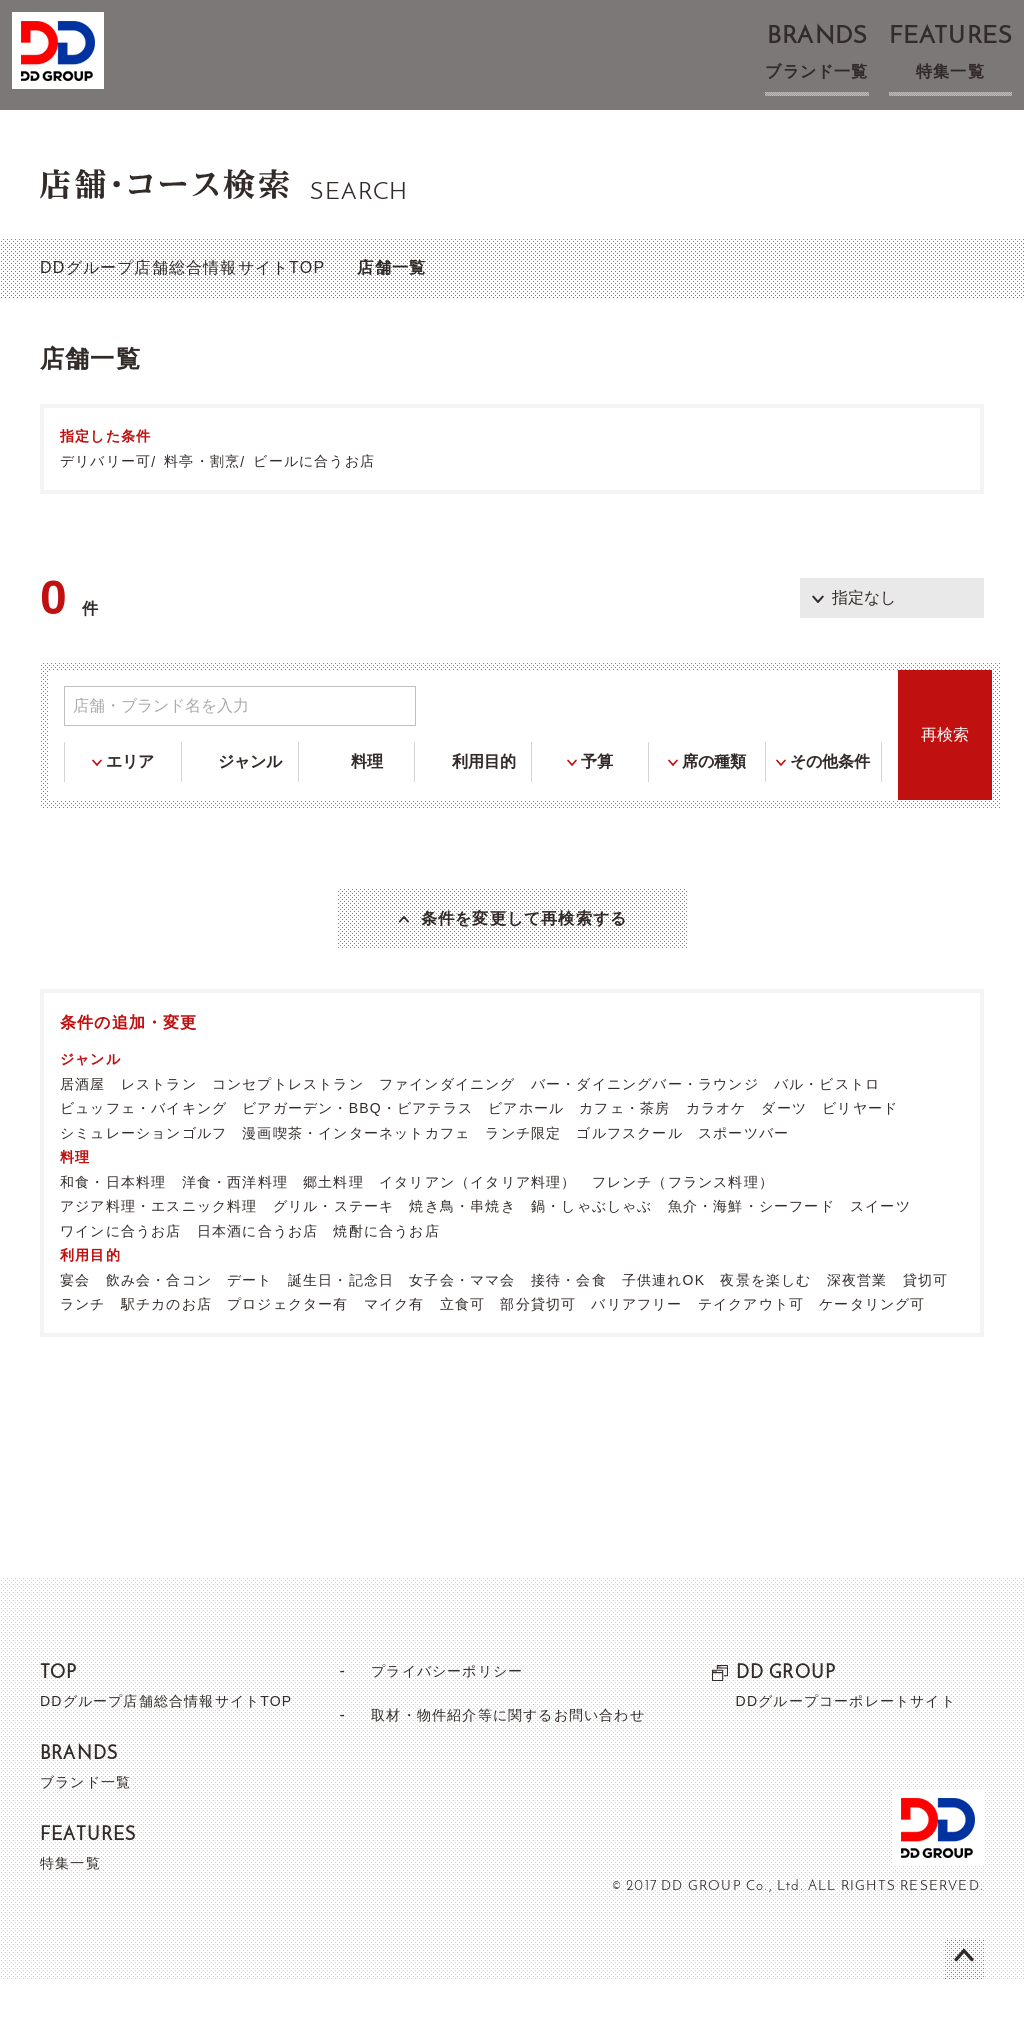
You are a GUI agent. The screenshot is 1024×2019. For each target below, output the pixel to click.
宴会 (75, 1319)
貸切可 (926, 1319)
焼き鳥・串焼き (462, 1245)
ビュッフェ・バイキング (143, 1147)
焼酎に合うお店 (386, 1270)
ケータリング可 (872, 1343)
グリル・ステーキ (334, 1245)
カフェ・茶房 (624, 1147)
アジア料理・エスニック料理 (159, 1245)
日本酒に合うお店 (258, 1270)
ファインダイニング (447, 1123)
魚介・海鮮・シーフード (751, 1245)
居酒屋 (83, 1123)
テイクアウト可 (751, 1343)
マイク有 (394, 1343)
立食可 (463, 1343)
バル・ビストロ (827, 1123)
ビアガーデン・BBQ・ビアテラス (357, 1147)
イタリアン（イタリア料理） (478, 1221)
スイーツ (880, 1245)
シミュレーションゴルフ (143, 1172)
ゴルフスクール (629, 1172)
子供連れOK (663, 1319)
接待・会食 (569, 1319)
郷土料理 (333, 1221)
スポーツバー (743, 1172)
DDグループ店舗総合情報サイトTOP (182, 267)
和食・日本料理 (113, 1221)
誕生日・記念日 (341, 1319)
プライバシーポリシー (439, 1709)
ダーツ (784, 1147)
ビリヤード (860, 1147)
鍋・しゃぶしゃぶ (592, 1245)
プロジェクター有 (288, 1343)
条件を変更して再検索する (524, 938)
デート (250, 1319)
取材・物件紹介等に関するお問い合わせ (508, 1753)
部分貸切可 (538, 1343)
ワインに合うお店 (121, 1270)
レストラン (159, 1123)
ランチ (83, 1343)
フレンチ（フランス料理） (683, 1221)
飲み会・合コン (159, 1319)
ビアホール (526, 1147)
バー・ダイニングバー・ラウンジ (645, 1123)
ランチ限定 (523, 1172)
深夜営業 (857, 1319)
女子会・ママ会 (462, 1319)
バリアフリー (636, 1343)
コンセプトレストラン (288, 1123)
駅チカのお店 (166, 1343)
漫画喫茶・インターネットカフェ (356, 1172)
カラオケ (716, 1147)
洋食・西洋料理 (235, 1221)
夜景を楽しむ (765, 1319)
